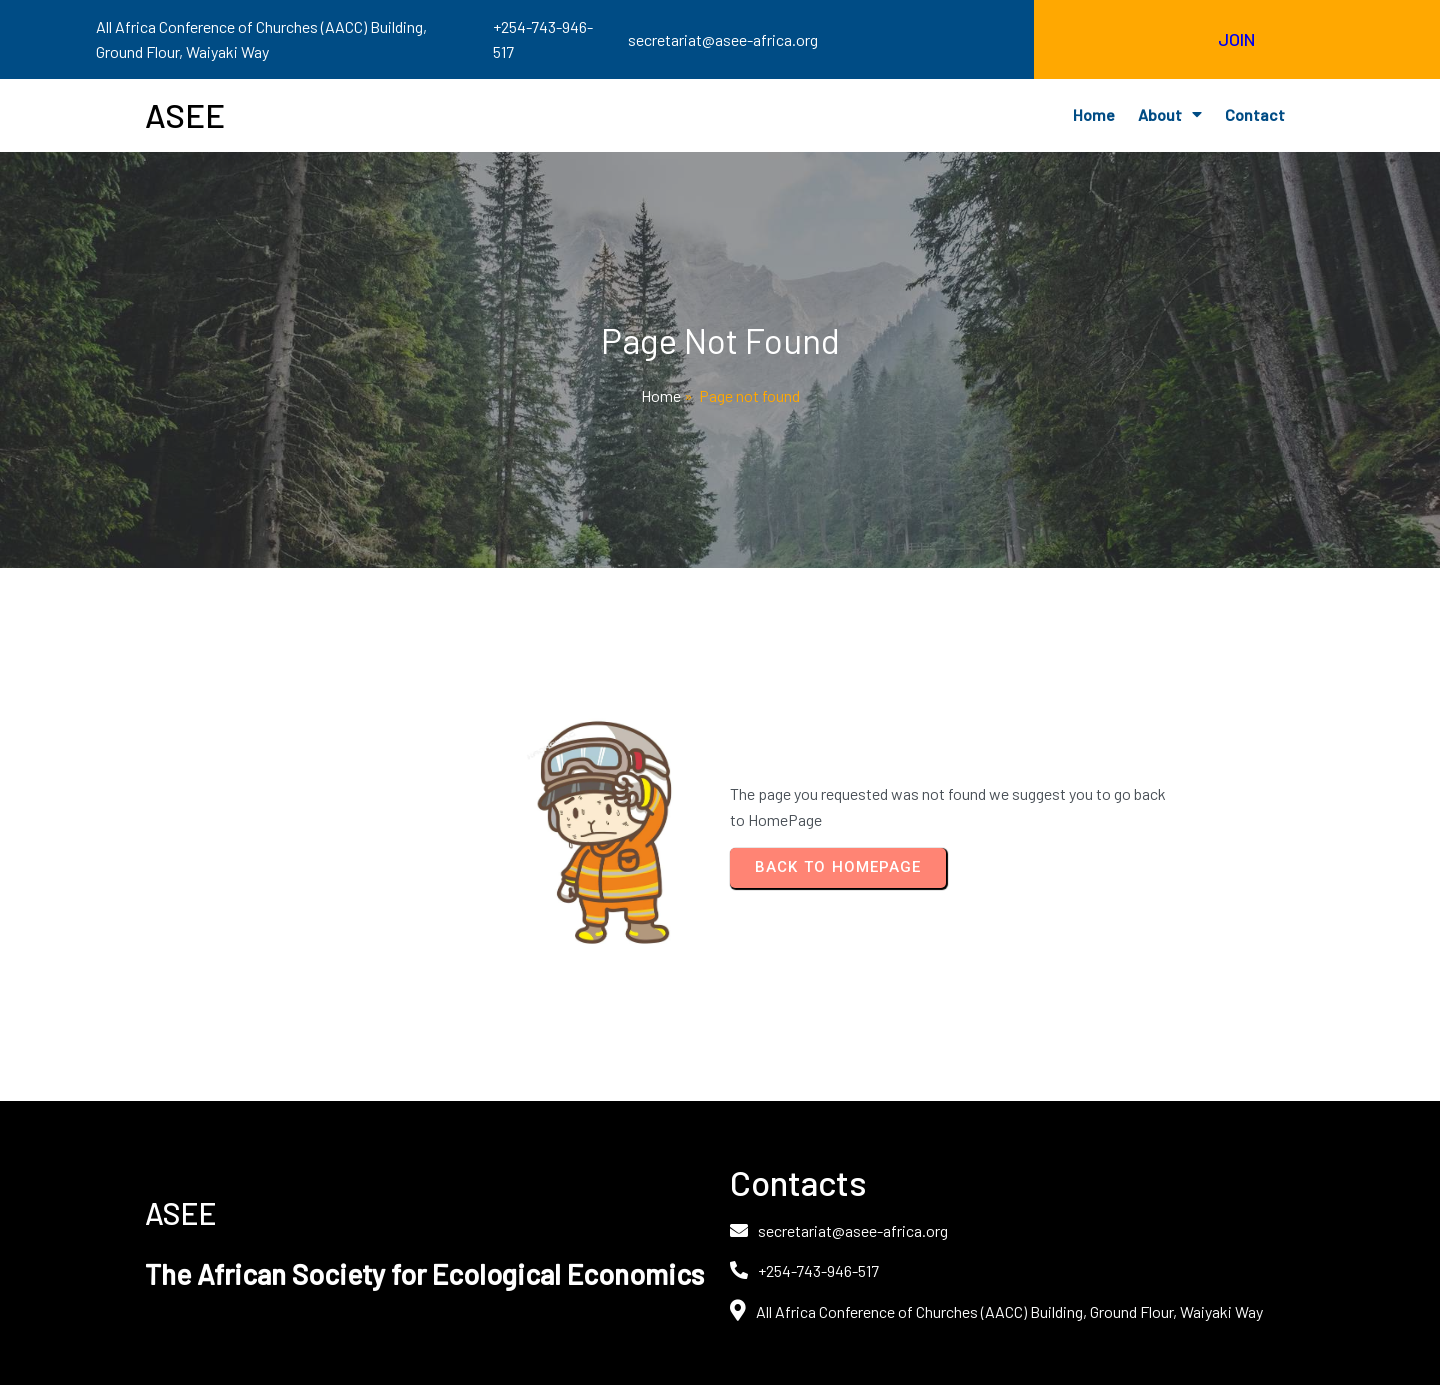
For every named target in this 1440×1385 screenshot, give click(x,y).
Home (661, 395)
